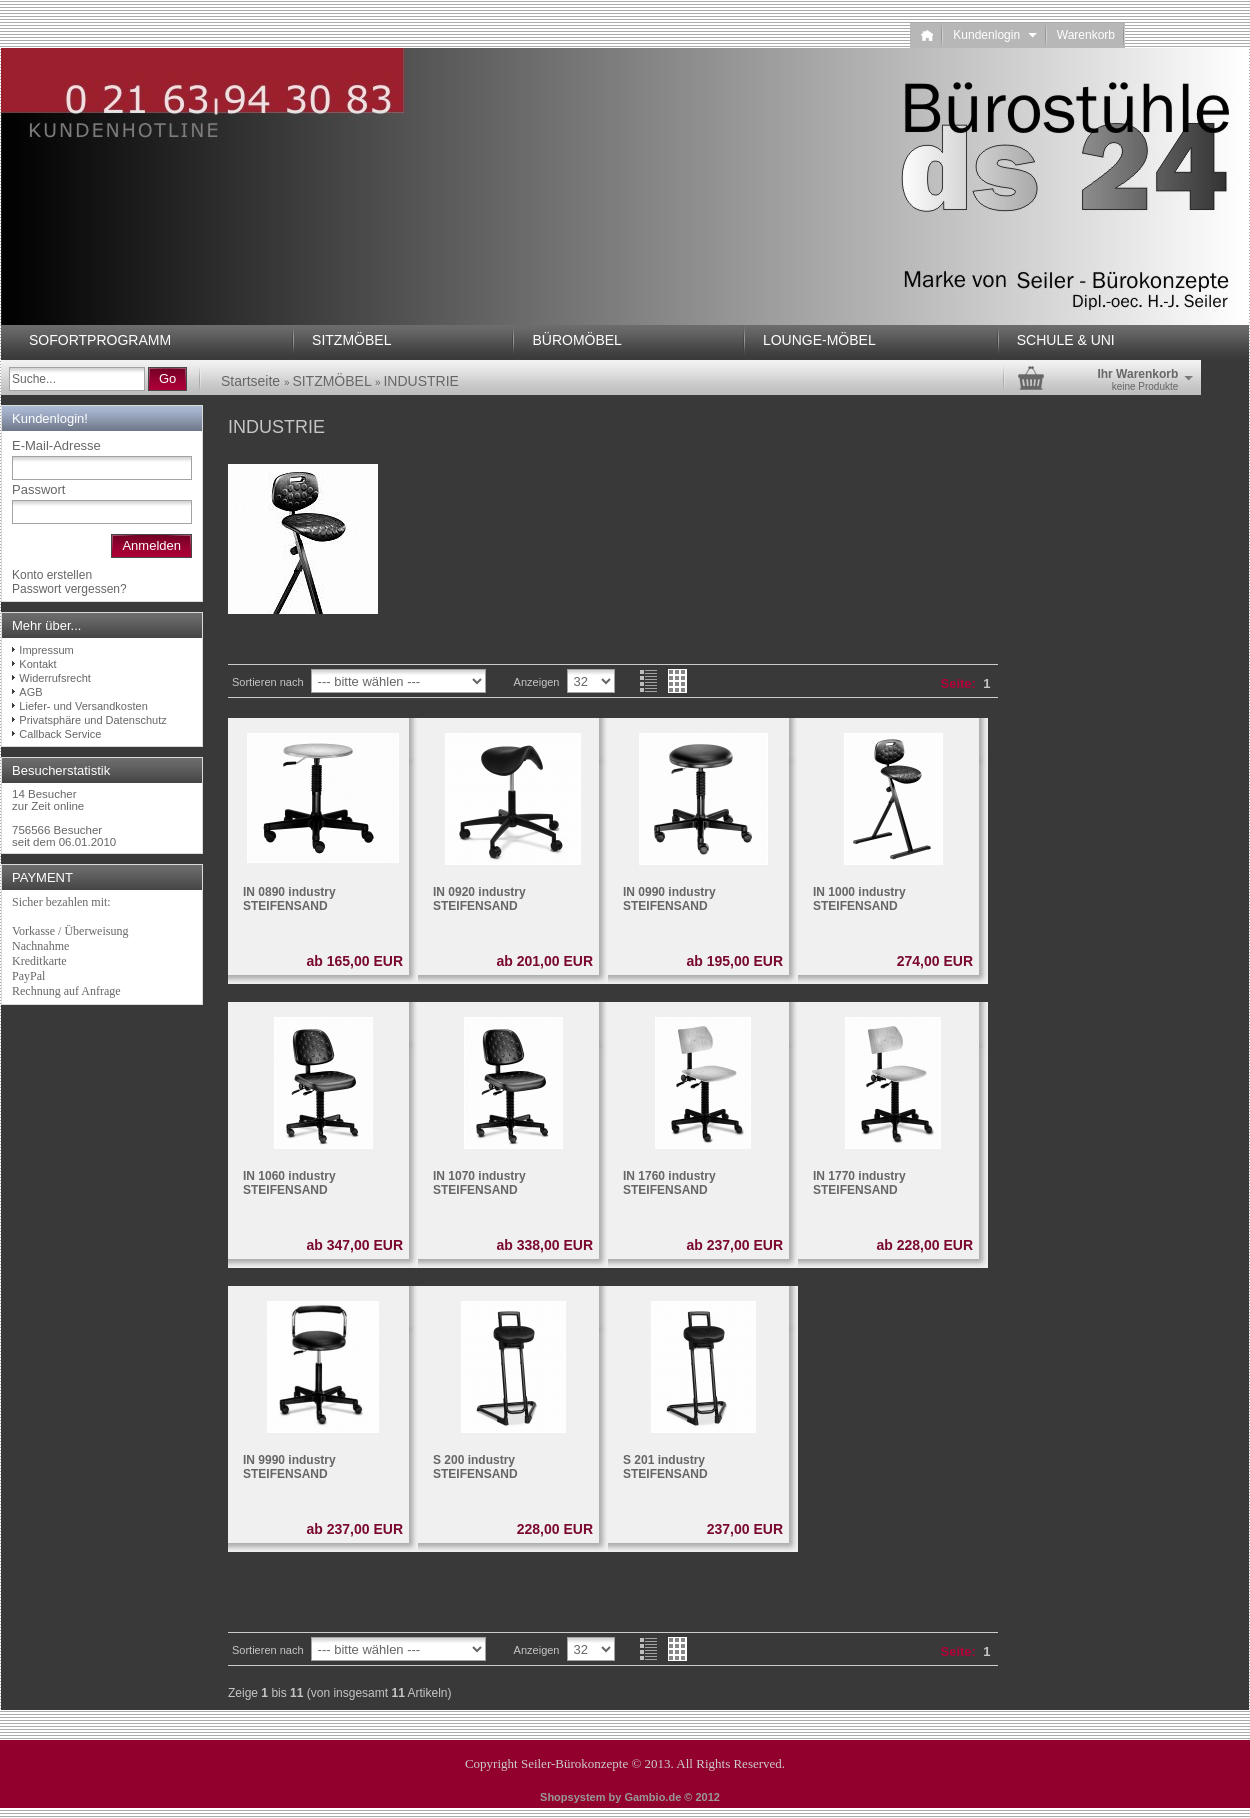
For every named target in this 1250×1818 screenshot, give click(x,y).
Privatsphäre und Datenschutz (92, 720)
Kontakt (37, 664)
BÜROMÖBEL (576, 340)
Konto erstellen (52, 575)
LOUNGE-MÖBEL (819, 340)
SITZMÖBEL (351, 340)
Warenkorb (1086, 35)
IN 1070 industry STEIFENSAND (479, 1183)
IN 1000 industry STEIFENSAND (859, 899)
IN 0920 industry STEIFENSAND (479, 899)
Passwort (38, 489)
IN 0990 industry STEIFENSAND (669, 899)
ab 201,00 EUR (545, 961)
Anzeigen (537, 682)
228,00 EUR (555, 1529)
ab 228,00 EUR (925, 1245)
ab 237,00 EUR (735, 1245)
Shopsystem (572, 1797)
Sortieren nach (268, 682)
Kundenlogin (994, 35)
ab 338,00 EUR (545, 1245)
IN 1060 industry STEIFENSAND (289, 1183)
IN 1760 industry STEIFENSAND (669, 1183)
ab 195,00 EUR (735, 961)
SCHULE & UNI (1066, 340)
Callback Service (60, 734)
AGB (30, 692)
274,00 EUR (935, 961)
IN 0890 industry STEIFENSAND (289, 899)
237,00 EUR (745, 1529)
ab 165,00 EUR (355, 961)
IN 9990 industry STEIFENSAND (289, 1467)
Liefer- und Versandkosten (83, 706)
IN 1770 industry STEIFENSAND (859, 1183)
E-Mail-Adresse (56, 445)
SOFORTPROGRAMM (100, 340)
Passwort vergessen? (69, 589)
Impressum (46, 650)
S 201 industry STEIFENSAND (665, 1467)
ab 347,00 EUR (355, 1245)
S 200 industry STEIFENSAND (475, 1467)
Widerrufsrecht (55, 678)
